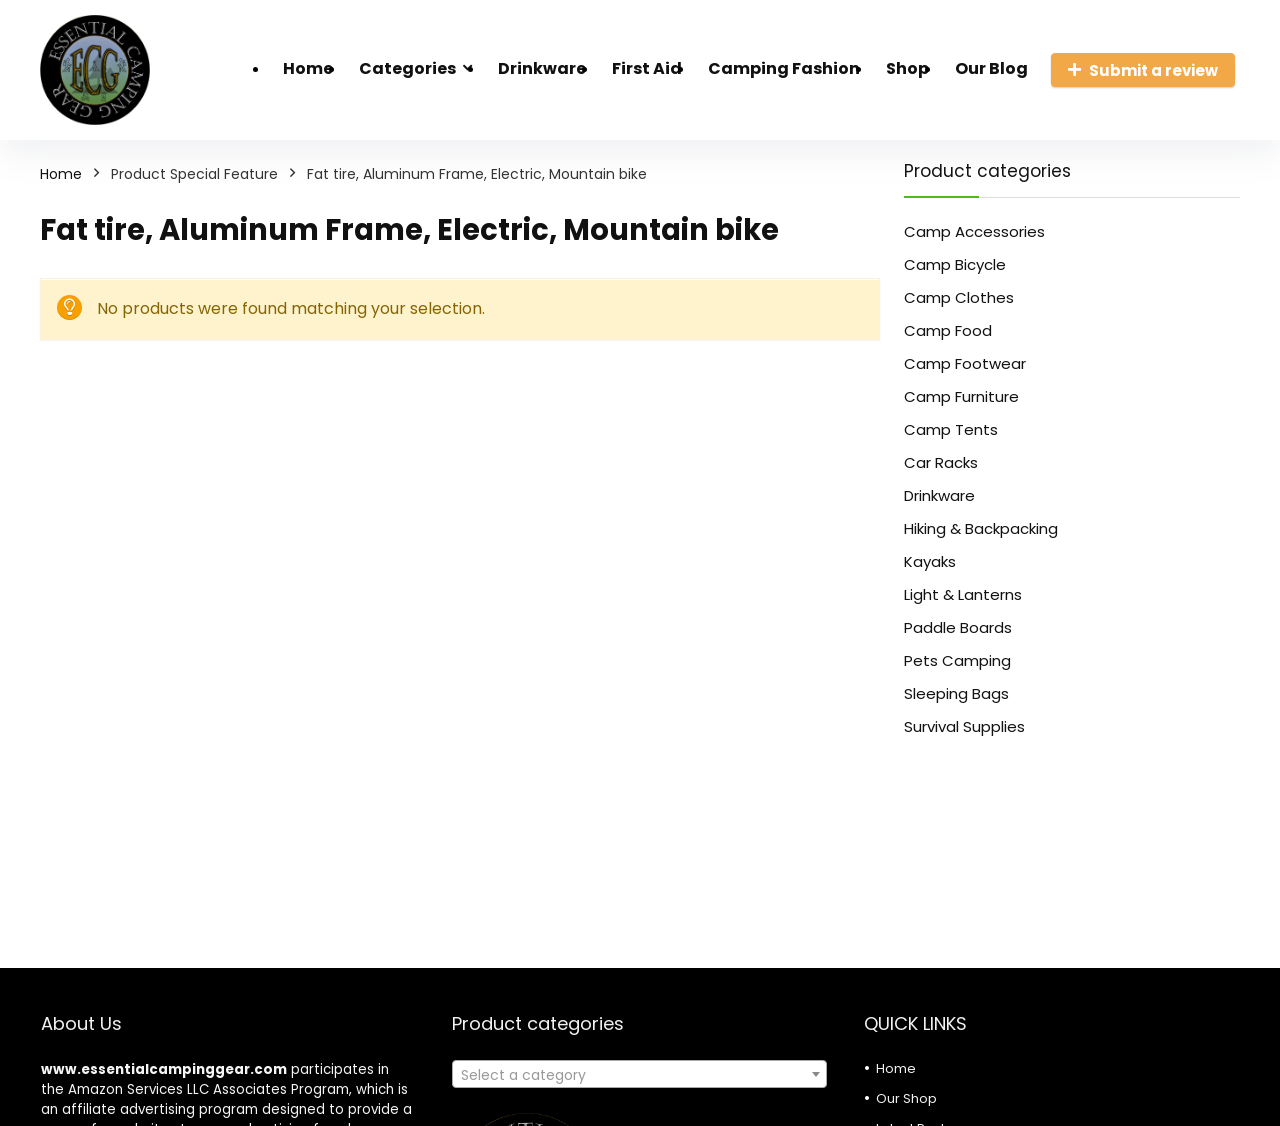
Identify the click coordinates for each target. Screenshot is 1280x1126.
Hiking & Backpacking (981, 528)
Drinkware (542, 68)
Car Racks (941, 462)
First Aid (647, 68)
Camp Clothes (959, 297)
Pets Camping (957, 660)
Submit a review (1143, 70)
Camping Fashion (784, 68)
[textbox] (639, 1075)
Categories (407, 68)
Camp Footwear (965, 363)
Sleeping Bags (956, 693)
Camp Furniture (961, 396)
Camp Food (948, 330)
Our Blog (991, 68)
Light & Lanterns (963, 594)
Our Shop (906, 1098)
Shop (907, 68)
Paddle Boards (958, 627)
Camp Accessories (974, 231)
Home (308, 68)
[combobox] (639, 1074)
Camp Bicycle (955, 264)
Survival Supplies (964, 726)
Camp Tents (951, 429)
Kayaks (930, 561)
